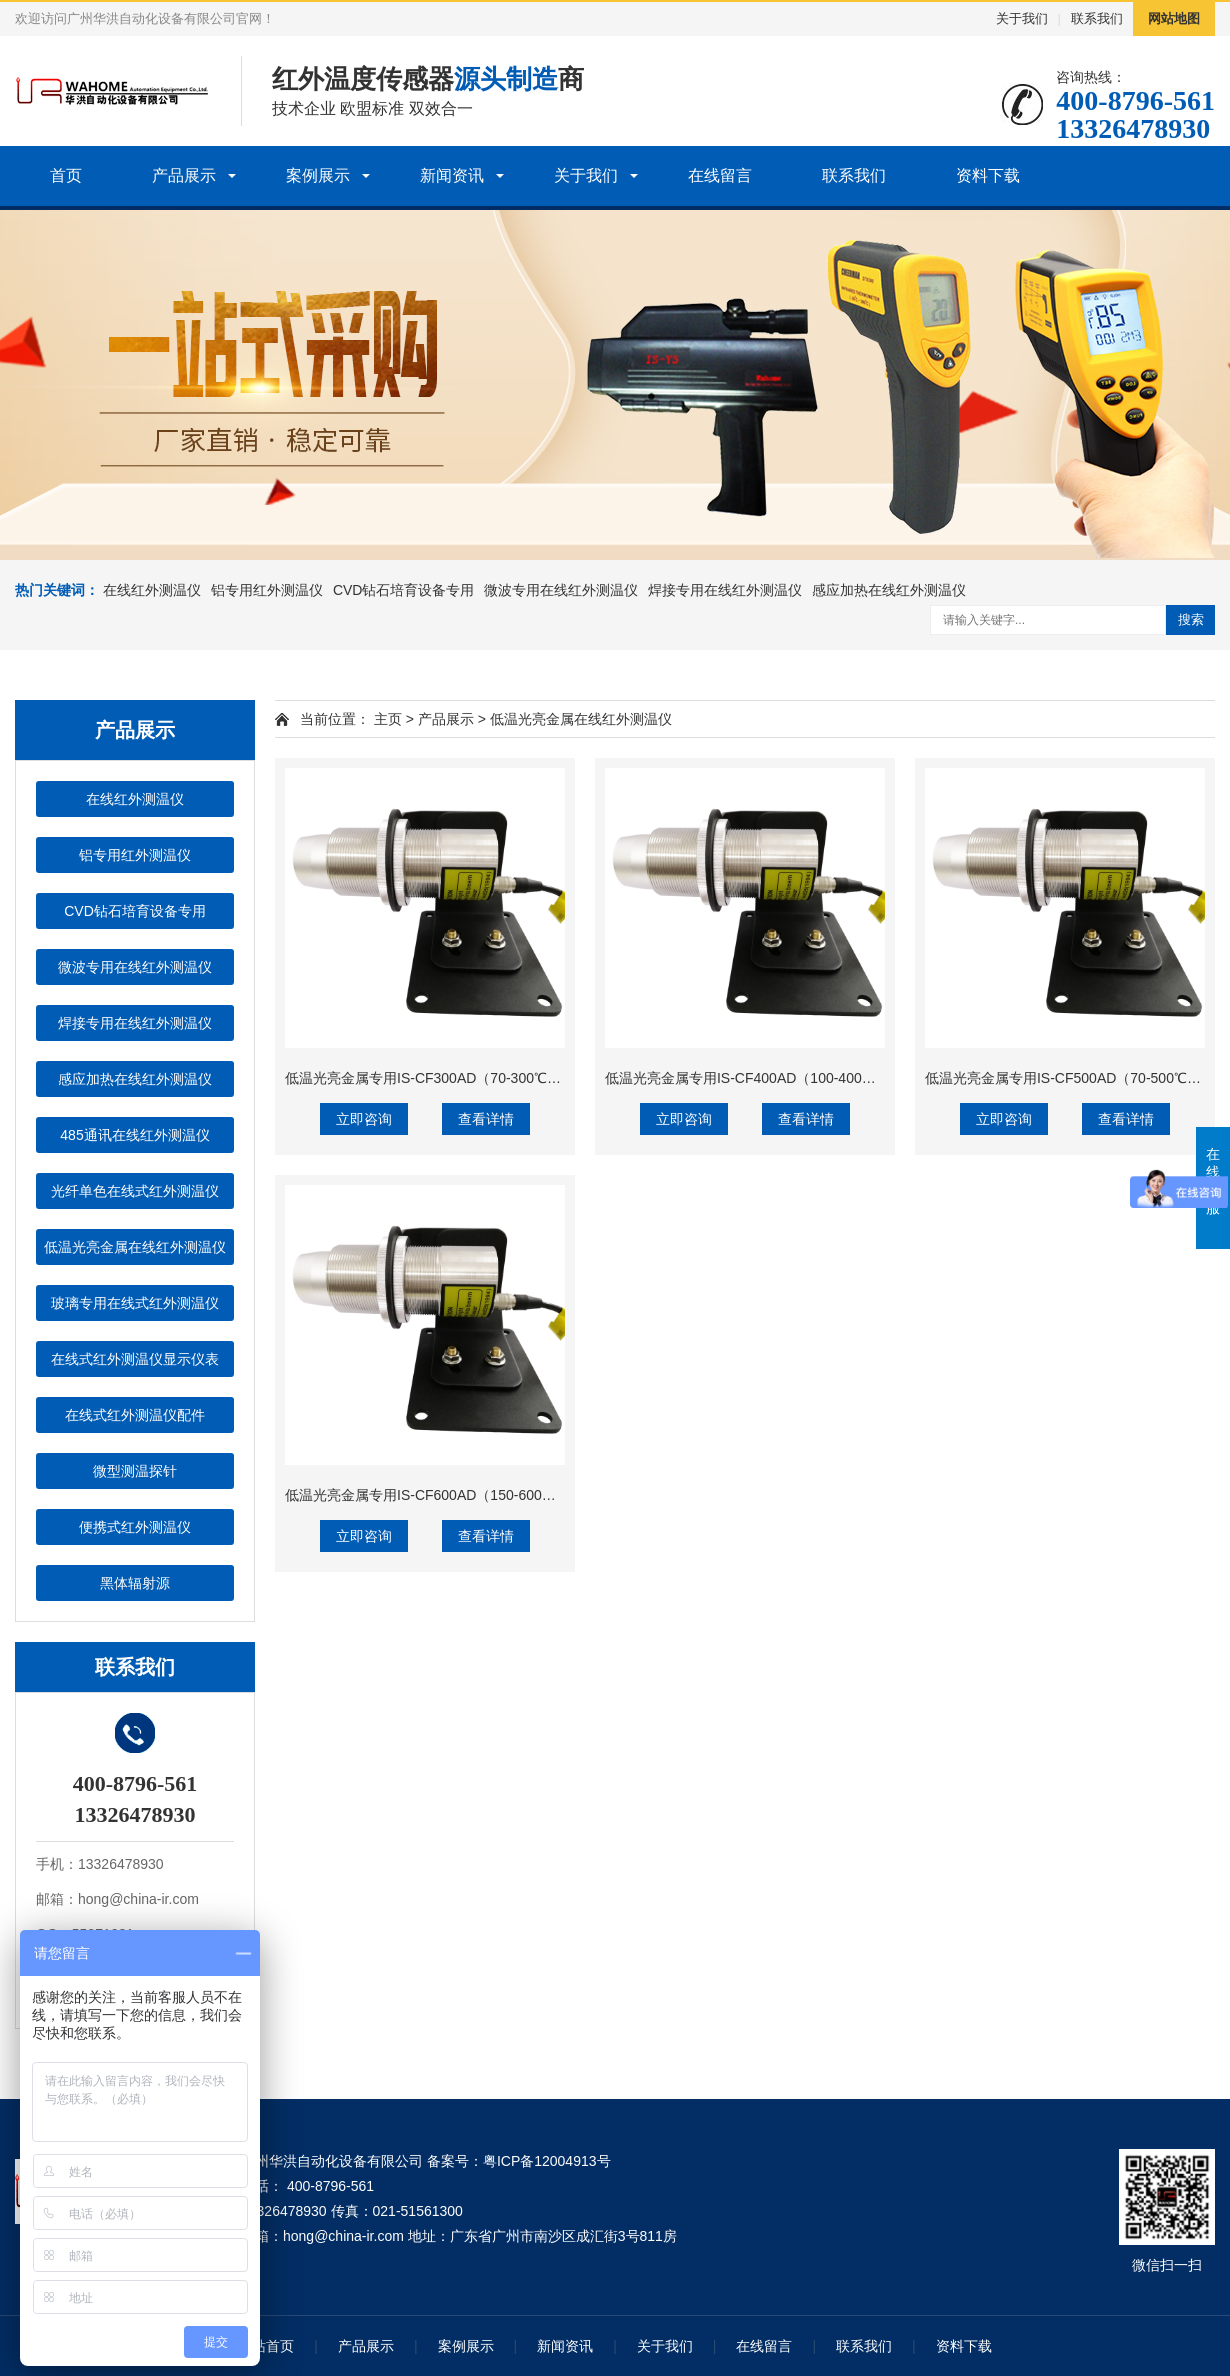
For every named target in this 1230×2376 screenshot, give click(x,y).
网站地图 (1174, 18)
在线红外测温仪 (152, 590)
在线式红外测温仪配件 (135, 1415)
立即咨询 (364, 1119)
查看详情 (486, 1119)
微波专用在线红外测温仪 (561, 590)
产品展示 (184, 175)
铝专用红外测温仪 (267, 590)
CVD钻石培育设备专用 (404, 590)
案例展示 (318, 175)
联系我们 (1097, 18)
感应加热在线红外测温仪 (889, 590)
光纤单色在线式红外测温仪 (135, 1191)
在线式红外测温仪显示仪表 (135, 1359)
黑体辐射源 (135, 1583)
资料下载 (988, 175)
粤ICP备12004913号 (547, 2161)
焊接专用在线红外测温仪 (725, 590)
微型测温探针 (135, 1471)
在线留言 (720, 175)
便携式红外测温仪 (135, 1527)
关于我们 (1022, 18)
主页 (388, 719)
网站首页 (266, 2346)
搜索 (1191, 619)
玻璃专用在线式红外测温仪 (135, 1303)
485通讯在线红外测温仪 (134, 1135)
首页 (66, 175)
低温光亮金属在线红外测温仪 (135, 1247)
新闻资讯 (452, 175)
